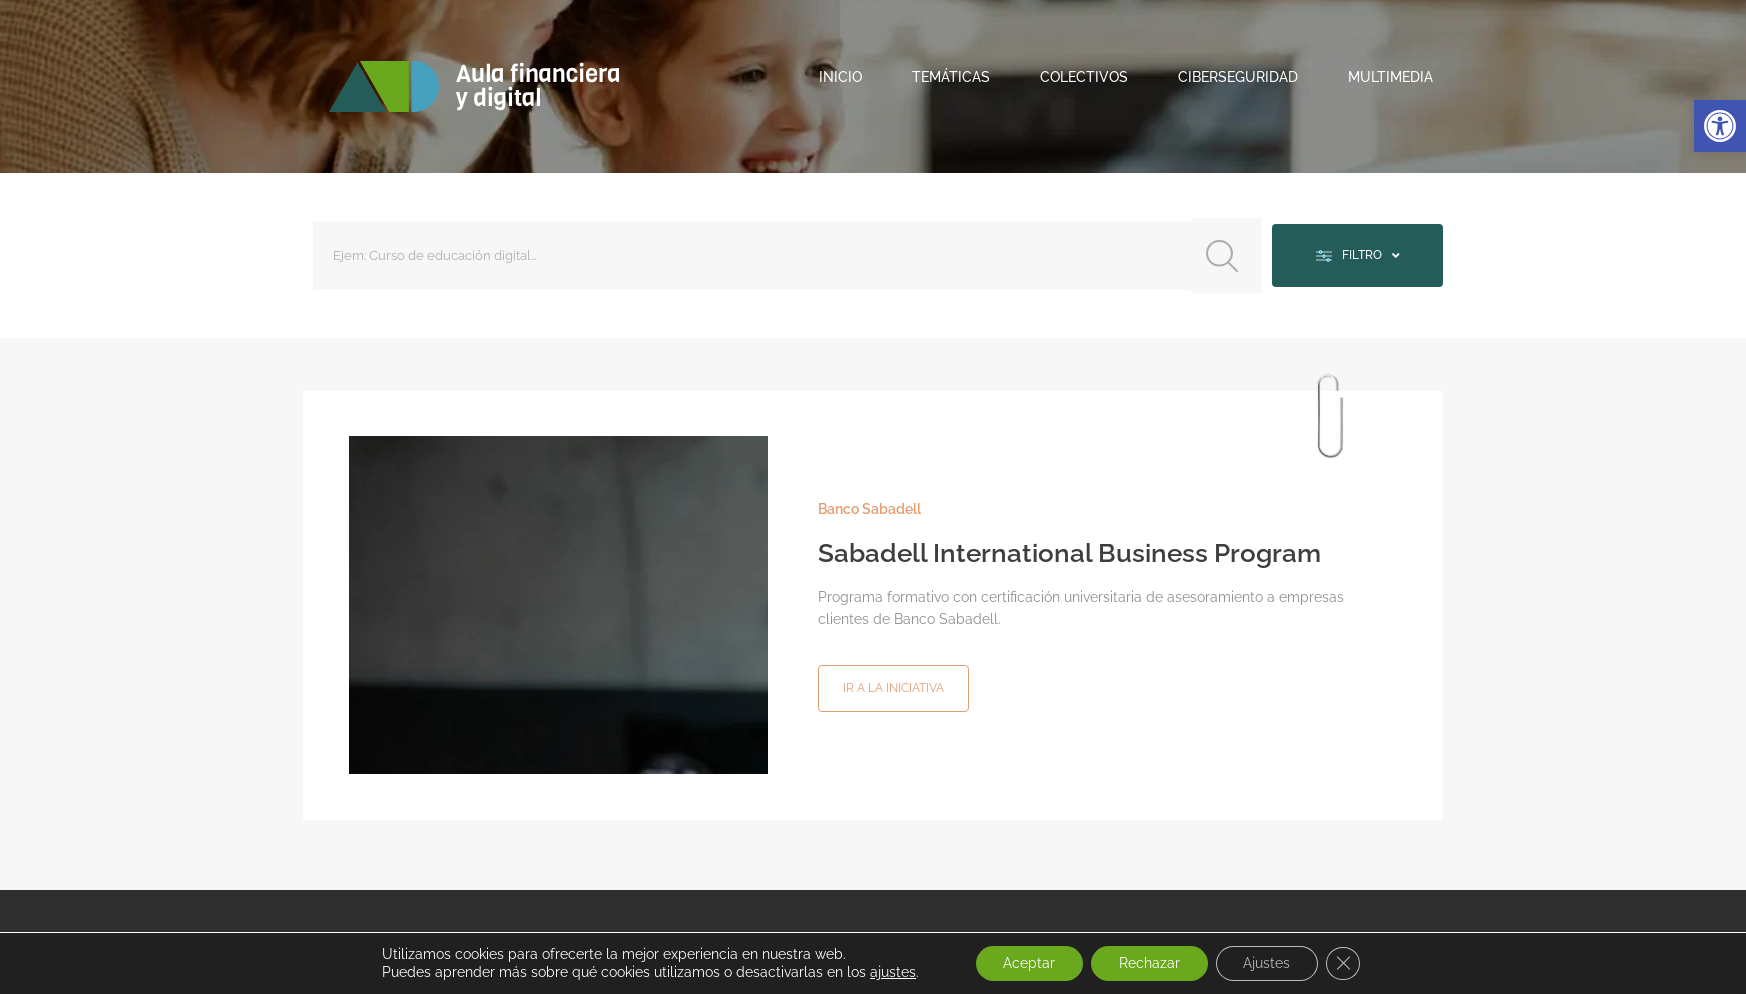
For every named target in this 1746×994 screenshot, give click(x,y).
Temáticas (951, 77)
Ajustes (1270, 963)
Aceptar (1024, 963)
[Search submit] (1220, 253)
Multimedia (1390, 77)
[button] (1720, 126)
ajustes (885, 972)
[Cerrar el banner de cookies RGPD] (1350, 963)
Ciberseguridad (1238, 77)
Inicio (840, 77)
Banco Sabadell (869, 505)
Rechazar (1148, 963)
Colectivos (1084, 77)
